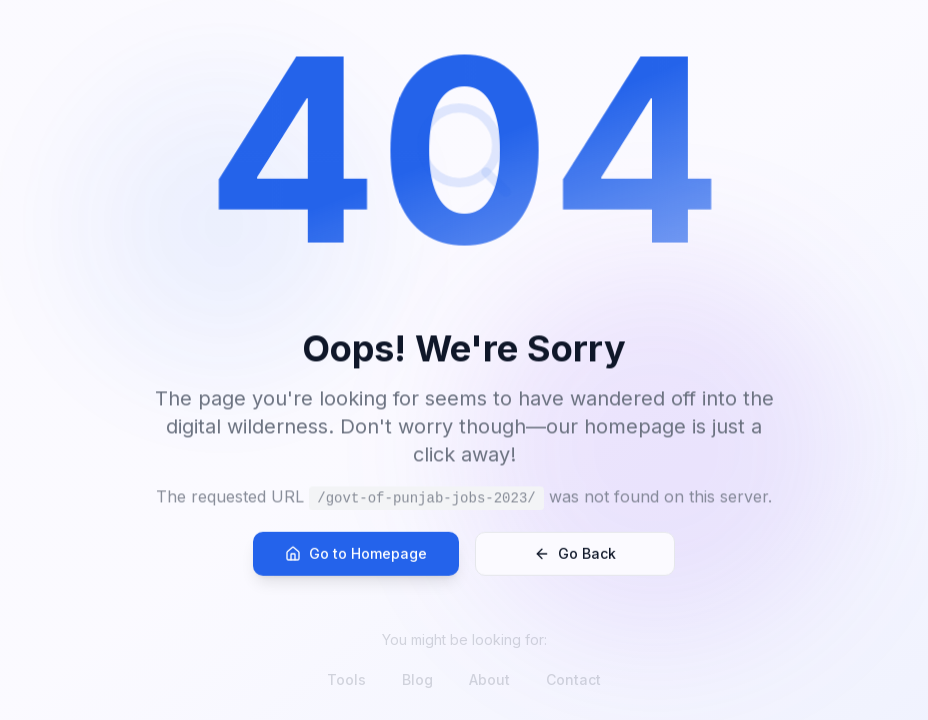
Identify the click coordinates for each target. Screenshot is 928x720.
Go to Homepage (356, 564)
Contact (573, 679)
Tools (346, 679)
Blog (417, 679)
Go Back (575, 564)
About (489, 679)
